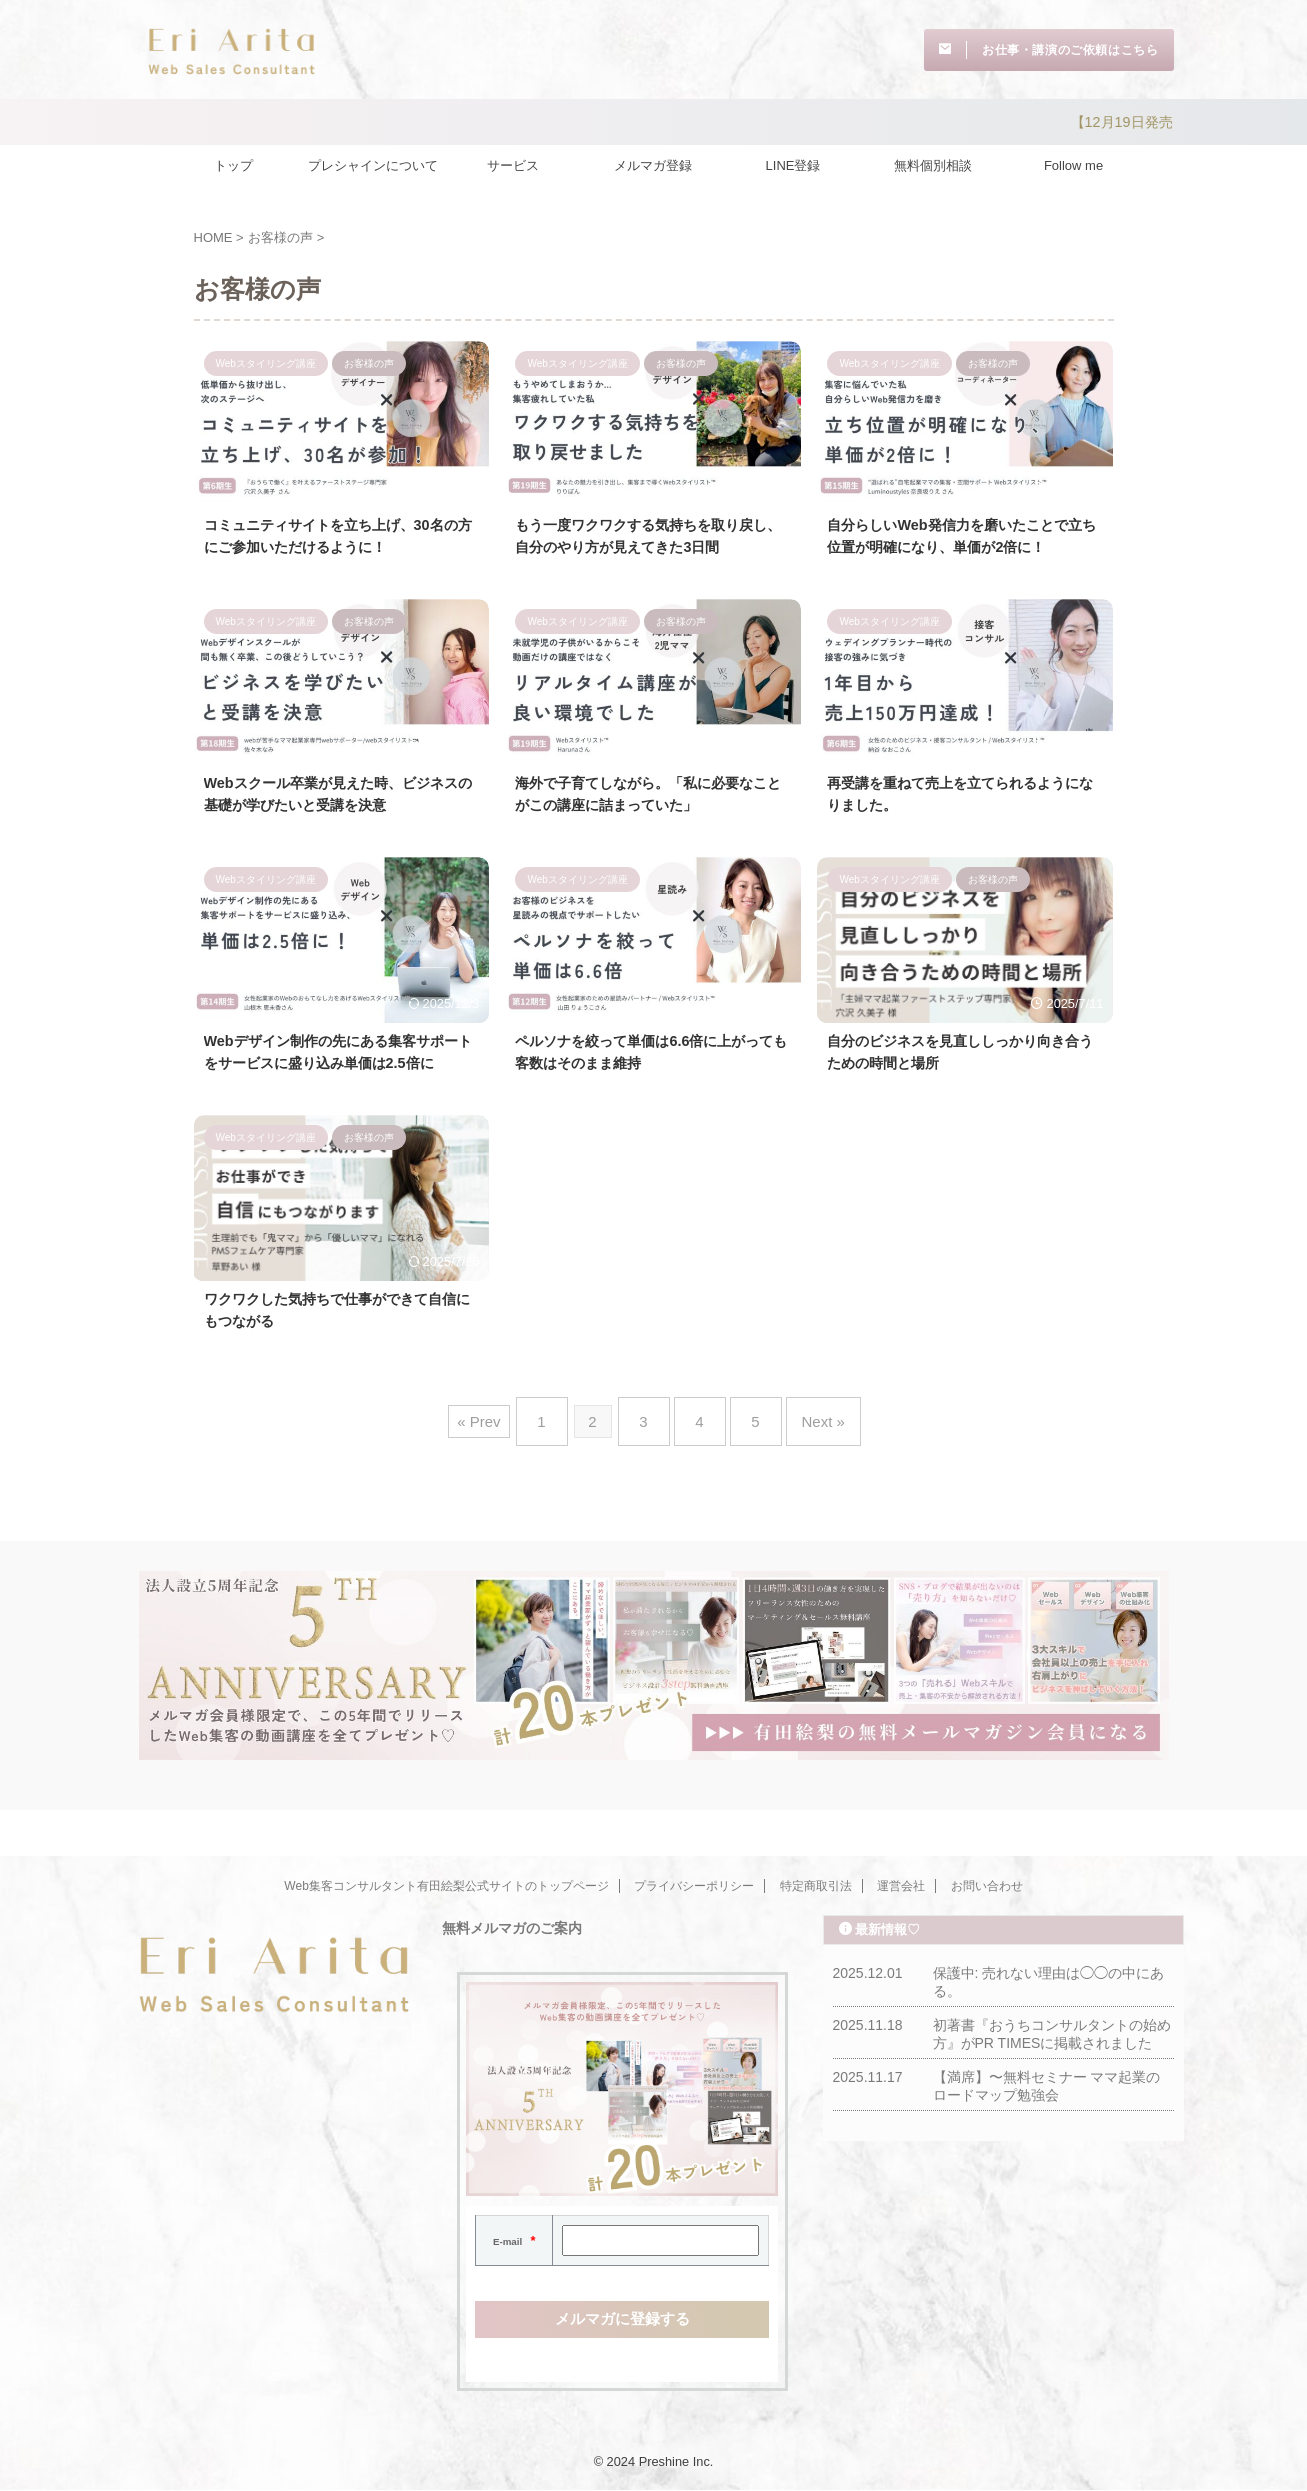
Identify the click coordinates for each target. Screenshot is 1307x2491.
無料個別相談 (933, 160)
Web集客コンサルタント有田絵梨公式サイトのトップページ (446, 1886)
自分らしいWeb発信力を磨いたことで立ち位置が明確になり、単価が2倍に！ (963, 545)
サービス (513, 160)
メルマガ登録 (653, 160)
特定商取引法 (816, 1886)
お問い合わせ (987, 1886)
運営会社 (901, 1886)
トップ (233, 160)
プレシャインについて (373, 160)
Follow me (1073, 160)
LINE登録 (793, 160)
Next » (803, 1475)
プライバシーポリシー (694, 1886)
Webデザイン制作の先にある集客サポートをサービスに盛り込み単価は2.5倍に (340, 1095)
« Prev (503, 1475)
